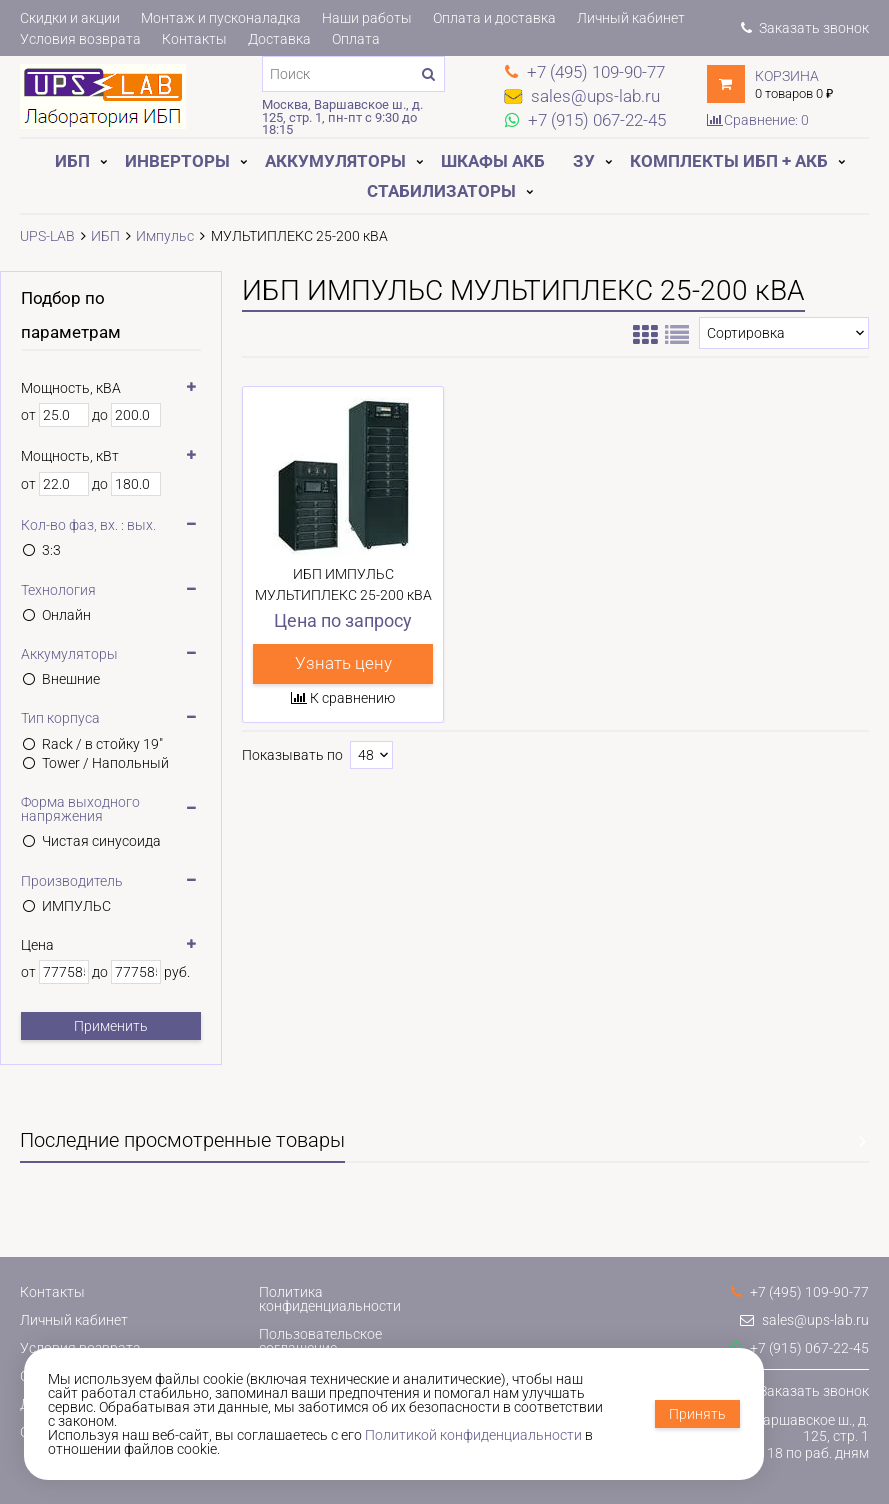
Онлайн (66, 615)
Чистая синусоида (101, 841)
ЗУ (584, 161)
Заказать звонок (805, 28)
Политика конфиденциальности (330, 1299)
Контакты (194, 39)
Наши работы (367, 18)
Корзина (787, 76)
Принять (697, 1414)
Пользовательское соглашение (320, 1341)
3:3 (51, 550)
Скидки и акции (70, 18)
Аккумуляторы (335, 161)
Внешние (71, 679)
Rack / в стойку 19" (102, 744)
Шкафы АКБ (493, 161)
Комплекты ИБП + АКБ (729, 161)
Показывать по (292, 755)
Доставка (279, 39)
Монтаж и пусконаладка (221, 18)
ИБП (72, 161)
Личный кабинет (631, 18)
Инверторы (177, 161)
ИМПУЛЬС (76, 906)
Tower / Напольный (105, 763)
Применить (111, 1026)
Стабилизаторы (441, 191)
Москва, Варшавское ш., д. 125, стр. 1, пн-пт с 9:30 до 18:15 (342, 117)
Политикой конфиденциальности (473, 1435)
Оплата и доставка (494, 18)
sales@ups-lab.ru (804, 1320)
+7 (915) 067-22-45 (799, 1348)
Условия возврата (80, 39)
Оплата (356, 39)
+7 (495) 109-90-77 (800, 1292)
